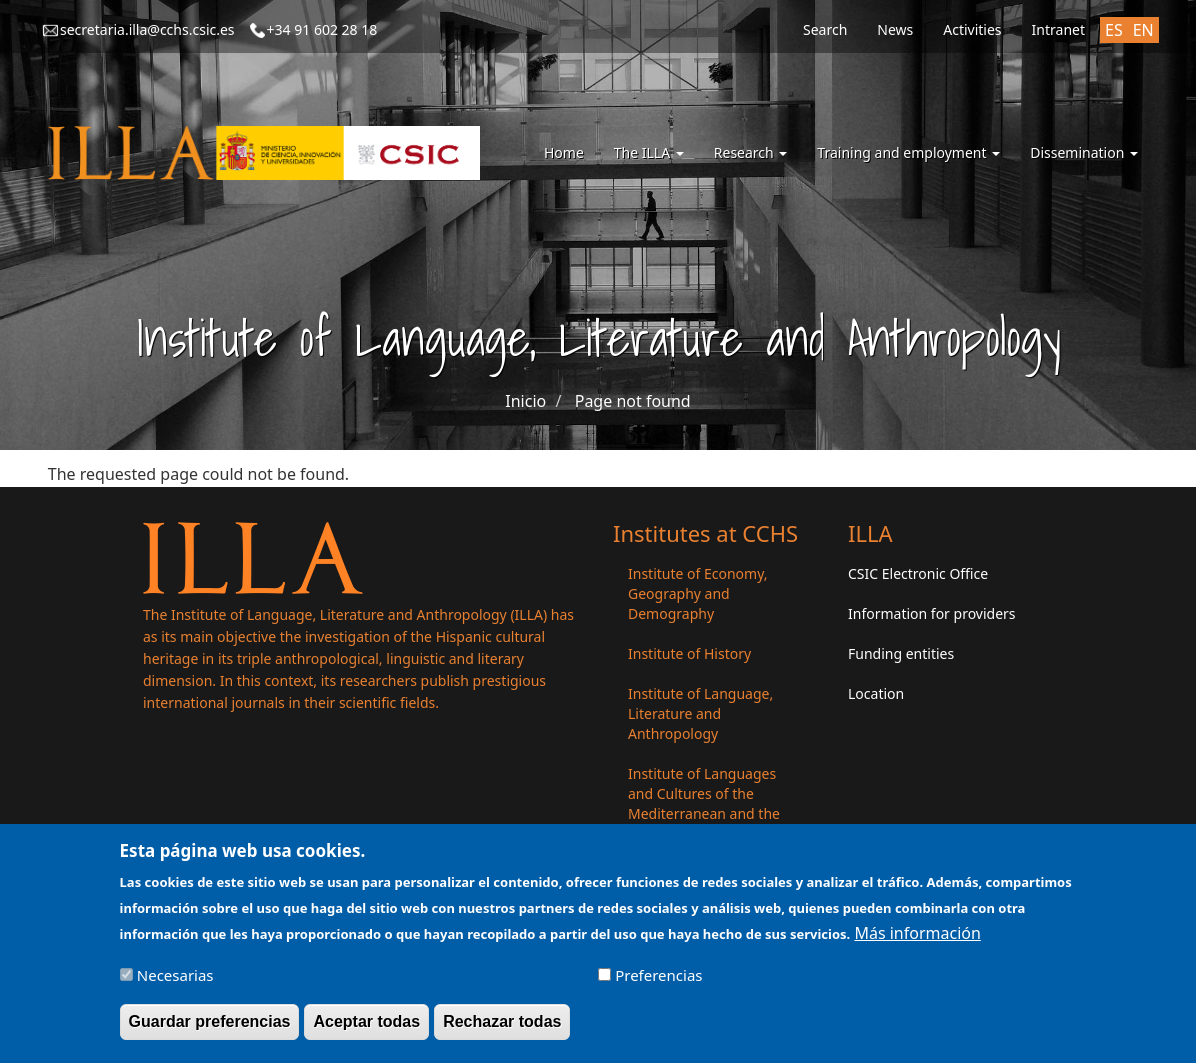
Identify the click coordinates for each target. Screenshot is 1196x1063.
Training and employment (908, 152)
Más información (917, 939)
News (895, 29)
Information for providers (932, 613)
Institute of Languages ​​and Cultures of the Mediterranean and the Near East (704, 803)
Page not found (633, 401)
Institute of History (689, 653)
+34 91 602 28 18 (322, 29)
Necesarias (175, 981)
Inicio (525, 401)
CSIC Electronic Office (918, 573)
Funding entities (901, 653)
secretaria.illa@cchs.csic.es (147, 29)
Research (751, 152)
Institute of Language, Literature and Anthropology (700, 713)
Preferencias (658, 981)
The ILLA (649, 152)
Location (876, 693)
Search (825, 29)
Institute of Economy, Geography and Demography (698, 593)
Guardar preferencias (210, 1027)
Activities (972, 29)
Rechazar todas (502, 1027)
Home (564, 152)
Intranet (1058, 29)
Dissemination (1084, 152)
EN (1143, 30)
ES (1114, 30)
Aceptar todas (366, 1027)
